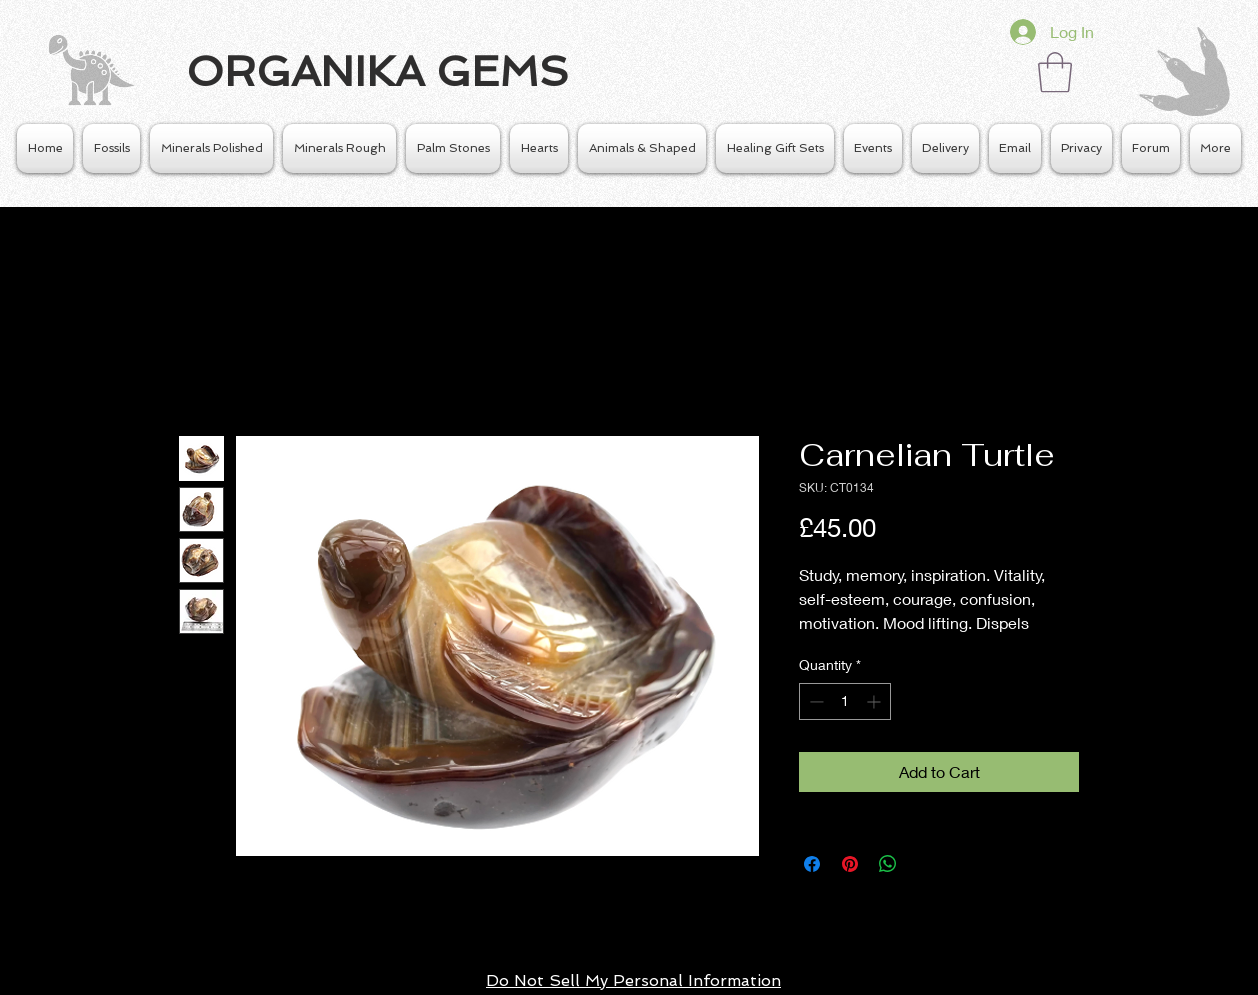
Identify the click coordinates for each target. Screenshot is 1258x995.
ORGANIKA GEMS (377, 71)
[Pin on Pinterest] (850, 864)
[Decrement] (814, 701)
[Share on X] (926, 864)
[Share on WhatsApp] (888, 864)
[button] (1055, 72)
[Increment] (875, 701)
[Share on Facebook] (812, 864)
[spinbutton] (845, 701)
